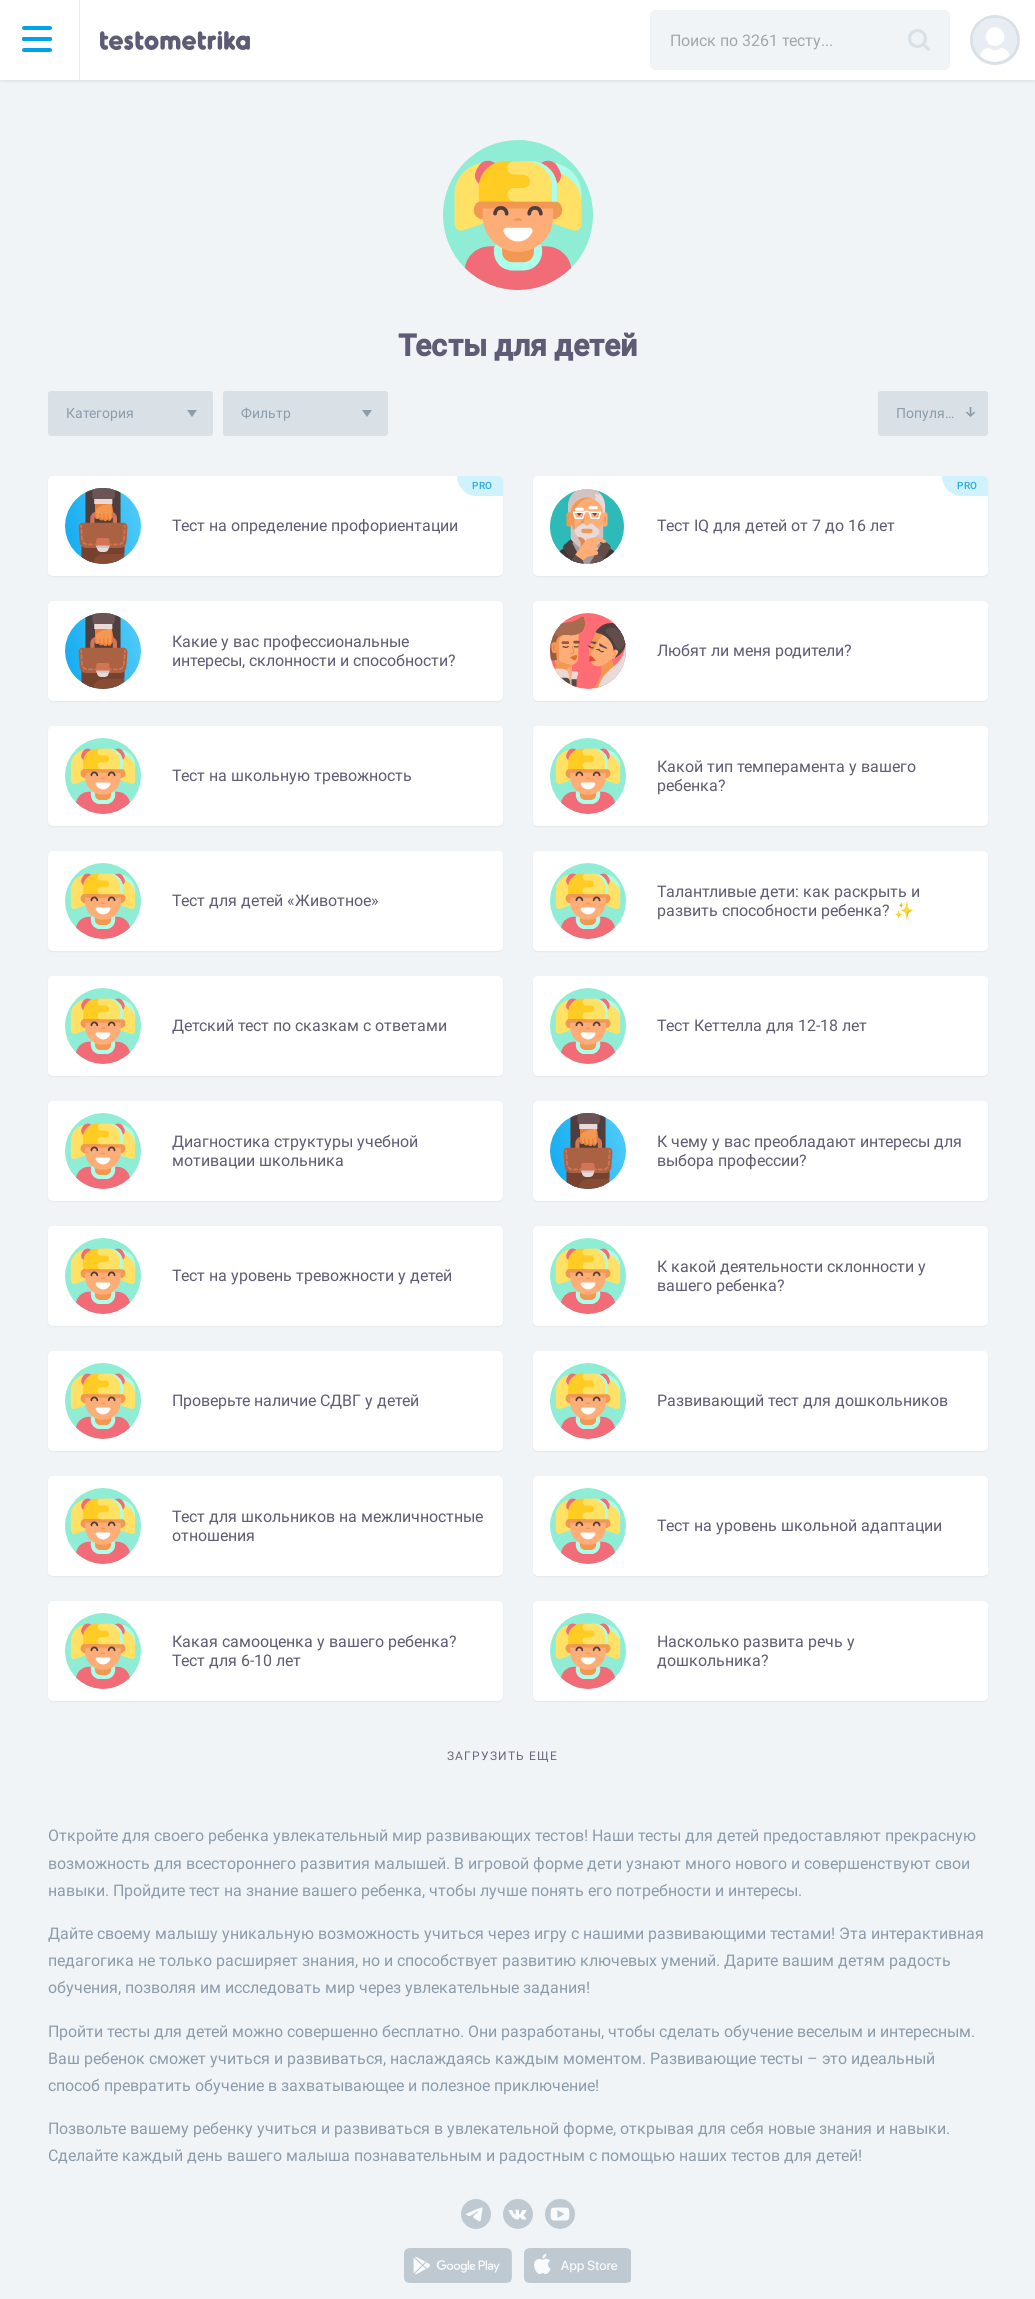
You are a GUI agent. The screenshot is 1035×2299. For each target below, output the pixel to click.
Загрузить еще (502, 1756)
